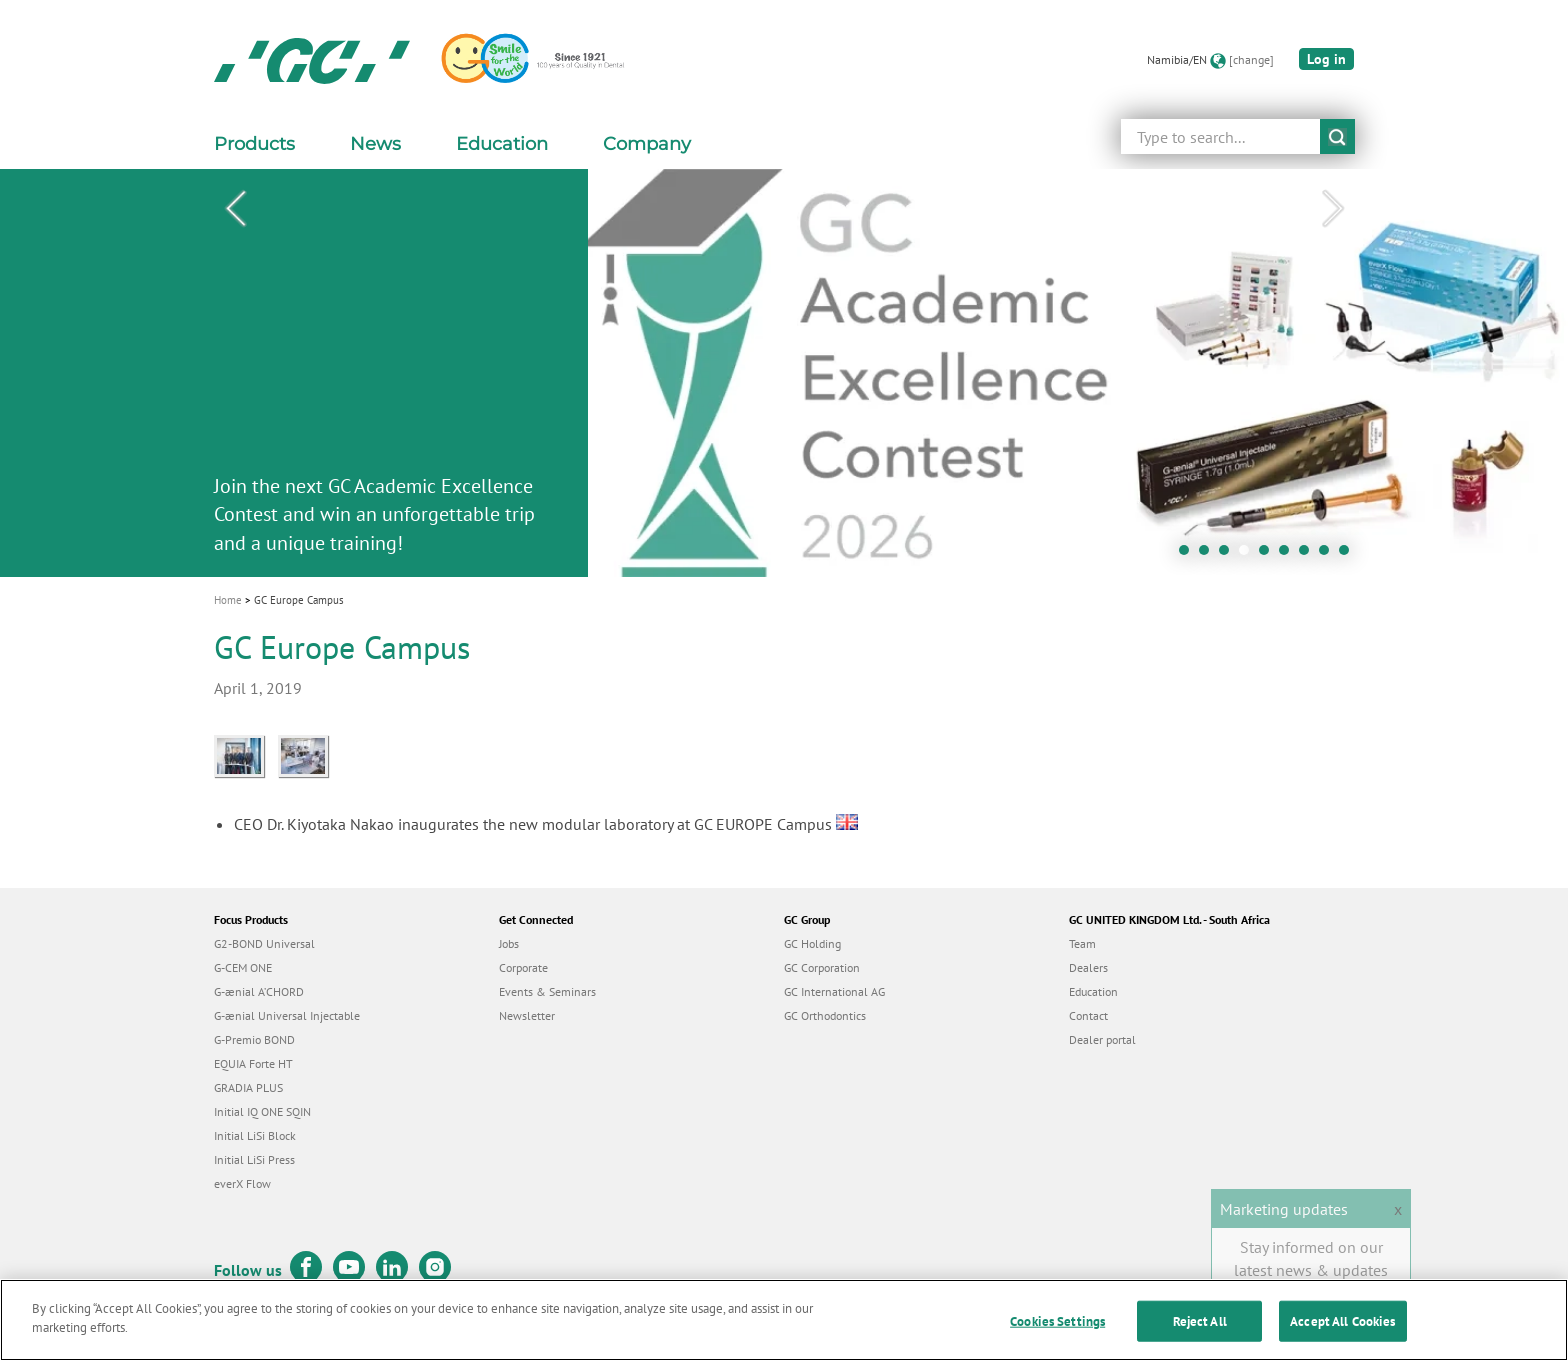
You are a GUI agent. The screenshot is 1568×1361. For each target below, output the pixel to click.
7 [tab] (1309, 555)
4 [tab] (1249, 555)
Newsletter (527, 1015)
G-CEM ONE (243, 967)
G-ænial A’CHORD (259, 991)
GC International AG (834, 991)
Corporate (523, 967)
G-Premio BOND (254, 1039)
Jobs (509, 943)
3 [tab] (1229, 555)
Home (228, 600)
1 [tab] (1189, 555)
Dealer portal (1102, 1039)
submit (1337, 136)
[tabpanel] (784, 373)
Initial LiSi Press (254, 1159)
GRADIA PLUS (248, 1087)
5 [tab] (1269, 555)
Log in (1326, 59)
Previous (235, 209)
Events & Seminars (547, 991)
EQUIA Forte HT (253, 1063)
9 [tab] (1349, 555)
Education (1093, 991)
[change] (1251, 59)
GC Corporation (822, 967)
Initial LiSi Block (255, 1135)
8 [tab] (1329, 555)
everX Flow (242, 1183)
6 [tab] (1289, 555)
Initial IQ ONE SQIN (262, 1111)
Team (1082, 943)
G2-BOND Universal (264, 943)
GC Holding (812, 943)
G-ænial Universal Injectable (287, 1015)
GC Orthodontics (825, 1015)
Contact (1088, 1015)
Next (1333, 209)
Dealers (1088, 967)
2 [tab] (1209, 555)
